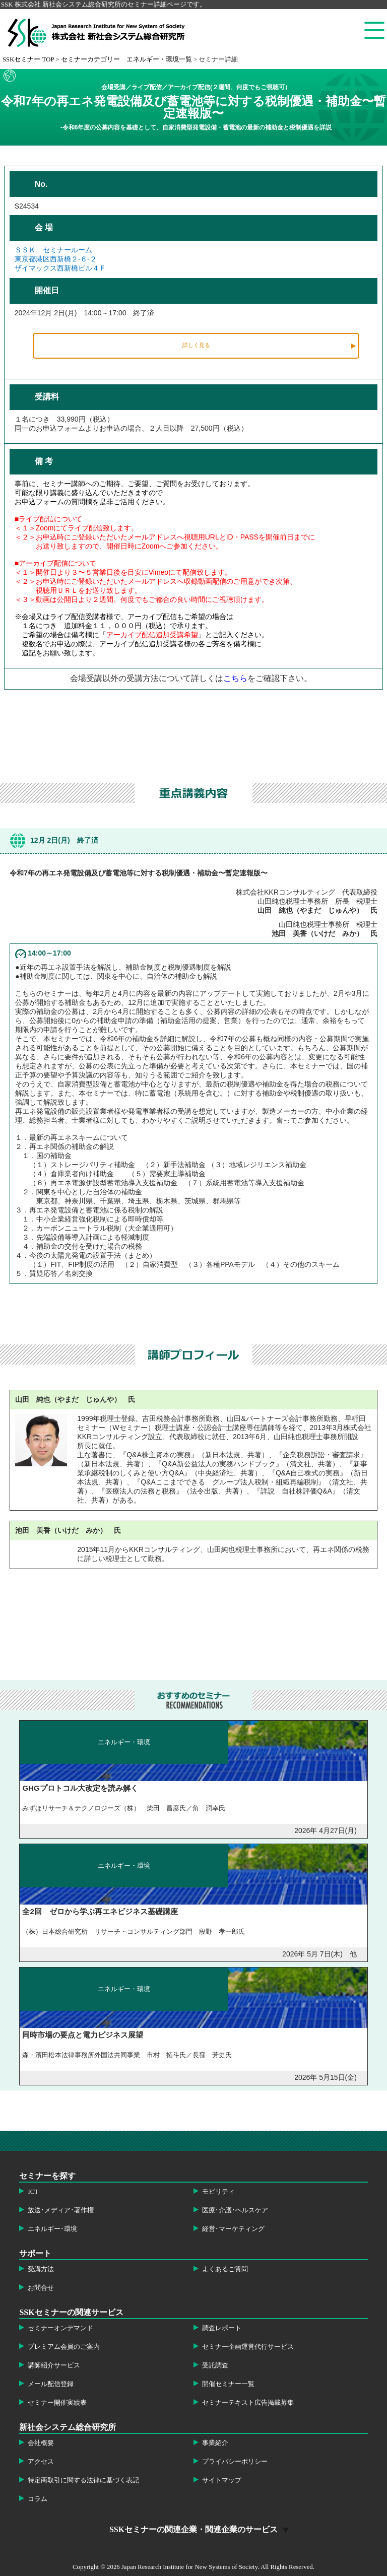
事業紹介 (215, 2443)
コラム (37, 2498)
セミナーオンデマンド (60, 2328)
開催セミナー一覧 (228, 2384)
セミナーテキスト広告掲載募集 (248, 2402)
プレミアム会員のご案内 (64, 2346)
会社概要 (41, 2443)
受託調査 (215, 2365)
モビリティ (218, 2191)
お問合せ (41, 2287)
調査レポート (221, 2328)
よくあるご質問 (225, 2269)
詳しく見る (196, 345)
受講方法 (41, 2269)
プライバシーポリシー (235, 2461)
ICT (33, 2191)
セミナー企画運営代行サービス (248, 2346)
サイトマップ (221, 2480)
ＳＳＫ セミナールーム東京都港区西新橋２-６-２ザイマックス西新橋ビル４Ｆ (60, 259)
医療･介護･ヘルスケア (235, 2210)
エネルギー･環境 (52, 2228)
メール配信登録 (51, 2384)
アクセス (41, 2461)
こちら (235, 678)
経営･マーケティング (233, 2228)
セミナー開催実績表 (57, 2402)
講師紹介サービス (54, 2365)
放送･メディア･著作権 (61, 2210)
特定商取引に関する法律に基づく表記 (83, 2480)
